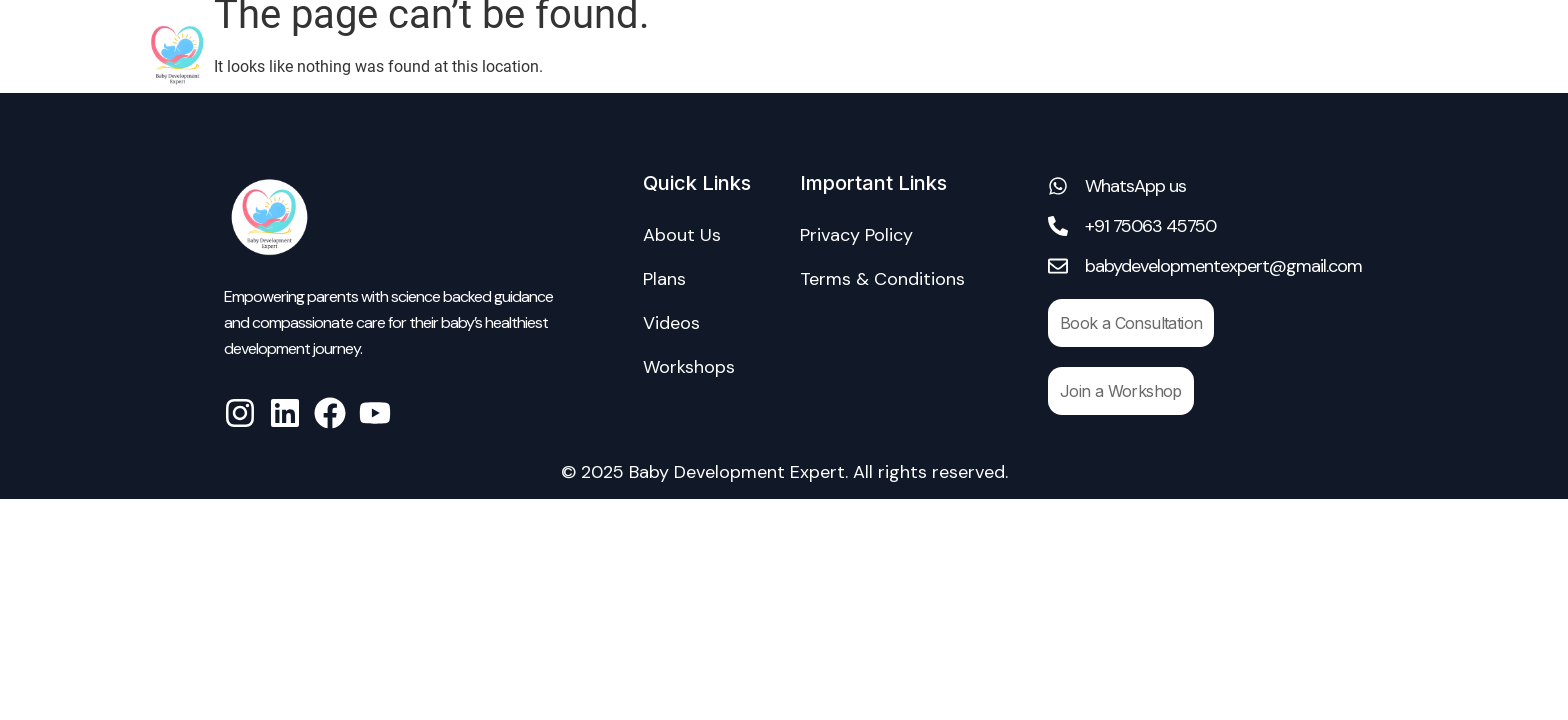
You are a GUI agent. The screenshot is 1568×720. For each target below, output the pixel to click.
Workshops (1188, 53)
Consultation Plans (1033, 53)
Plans (664, 279)
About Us (885, 53)
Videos (1297, 53)
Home (788, 53)
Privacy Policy (856, 235)
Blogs (1384, 53)
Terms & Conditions (882, 279)
